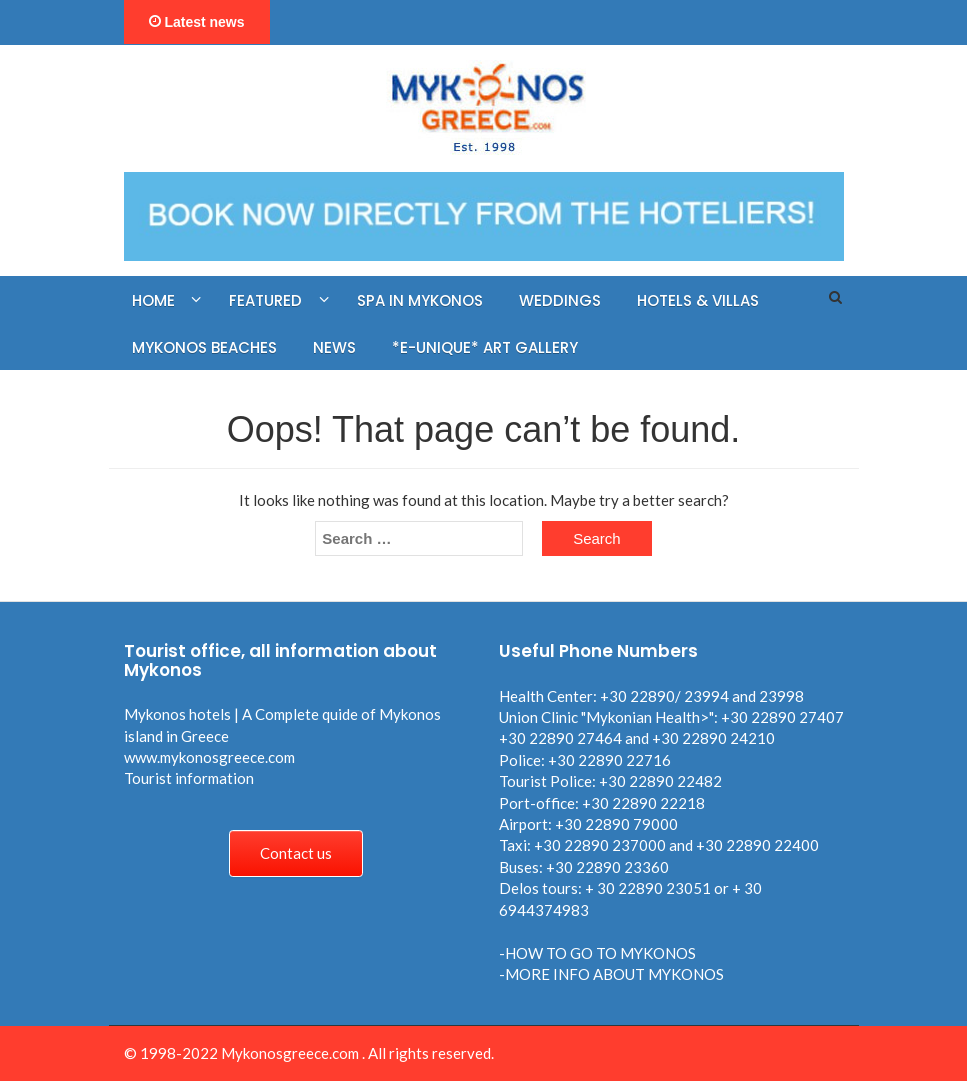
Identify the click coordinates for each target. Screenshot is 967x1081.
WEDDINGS (560, 300)
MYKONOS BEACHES (204, 347)
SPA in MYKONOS (420, 300)
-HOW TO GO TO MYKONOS (597, 953)
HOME (153, 300)
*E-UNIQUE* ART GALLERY (485, 347)
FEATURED (265, 300)
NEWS (334, 347)
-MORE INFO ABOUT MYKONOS (611, 974)
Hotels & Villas (698, 300)
